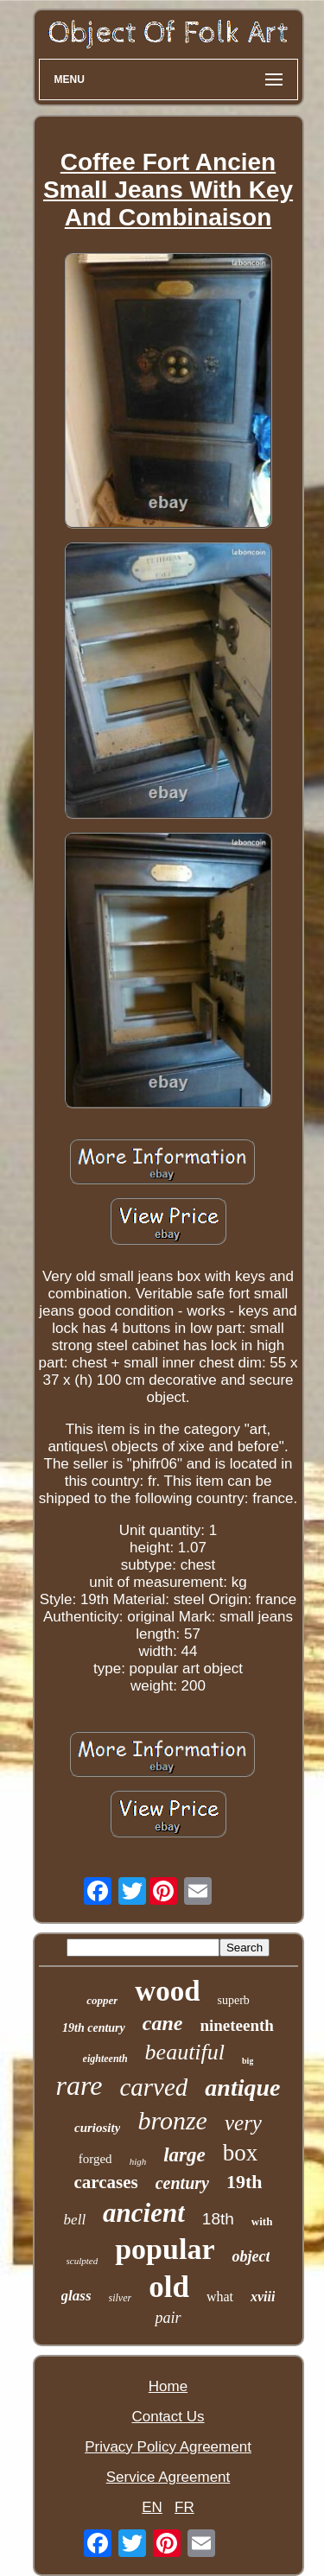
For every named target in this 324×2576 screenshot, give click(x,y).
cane (163, 2023)
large (184, 2155)
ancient (144, 2213)
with (262, 2221)
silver (120, 2298)
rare (79, 2085)
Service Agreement (168, 2477)
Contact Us (167, 2416)
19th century (93, 2027)
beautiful (185, 2052)
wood (167, 1991)
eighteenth (105, 2059)
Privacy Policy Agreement (168, 2447)
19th (244, 2181)
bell (75, 2219)
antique (242, 2087)
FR (184, 2507)
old (169, 2287)
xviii (263, 2296)
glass (76, 2295)
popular (164, 2249)
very (243, 2123)
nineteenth (237, 2025)
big (247, 2060)
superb (233, 2000)
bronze (172, 2120)
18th (218, 2219)
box (240, 2153)
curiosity (97, 2128)
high (138, 2161)
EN (152, 2507)
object (251, 2256)
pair (168, 2317)
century (182, 2182)
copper (102, 2000)
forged (95, 2159)
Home (168, 2386)
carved (153, 2087)
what (219, 2296)
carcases (105, 2182)
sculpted (82, 2261)
